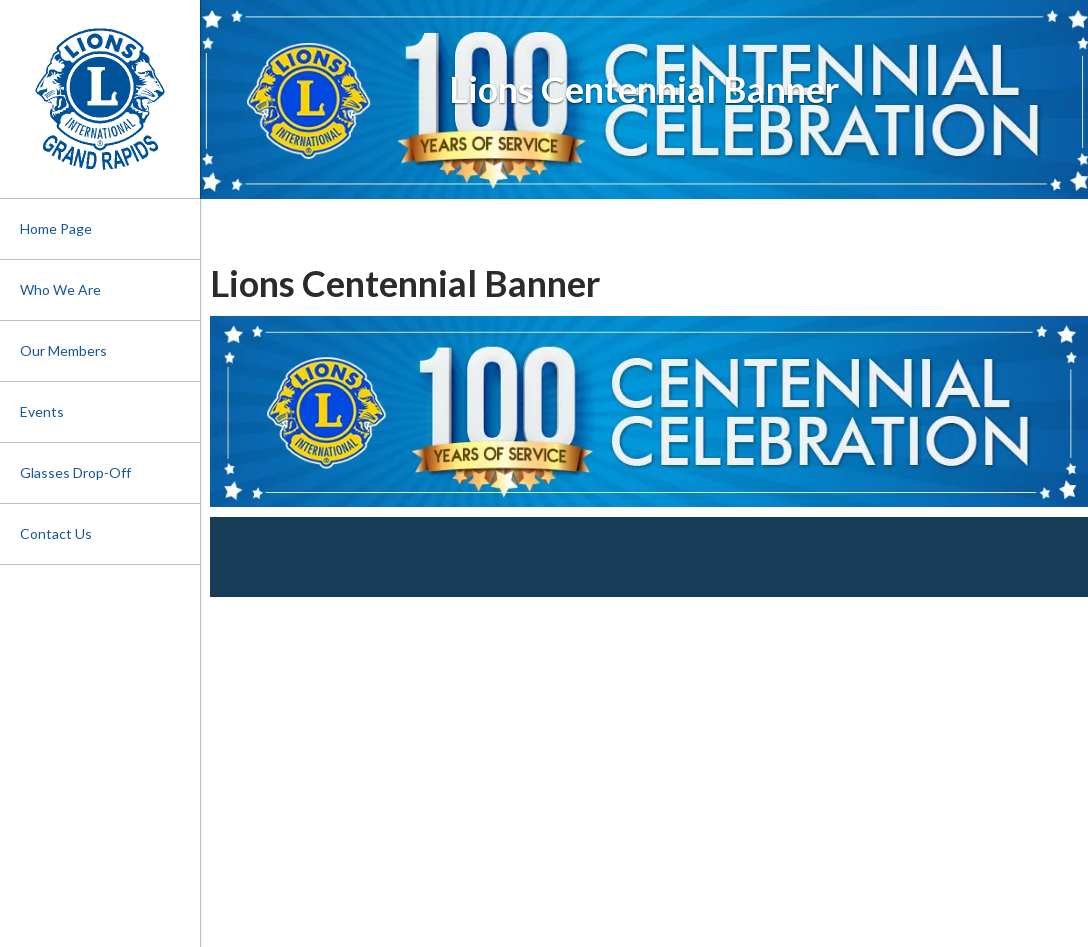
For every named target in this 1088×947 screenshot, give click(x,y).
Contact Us (56, 533)
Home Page (56, 228)
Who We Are (60, 289)
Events (42, 411)
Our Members (63, 350)
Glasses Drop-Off (75, 472)
